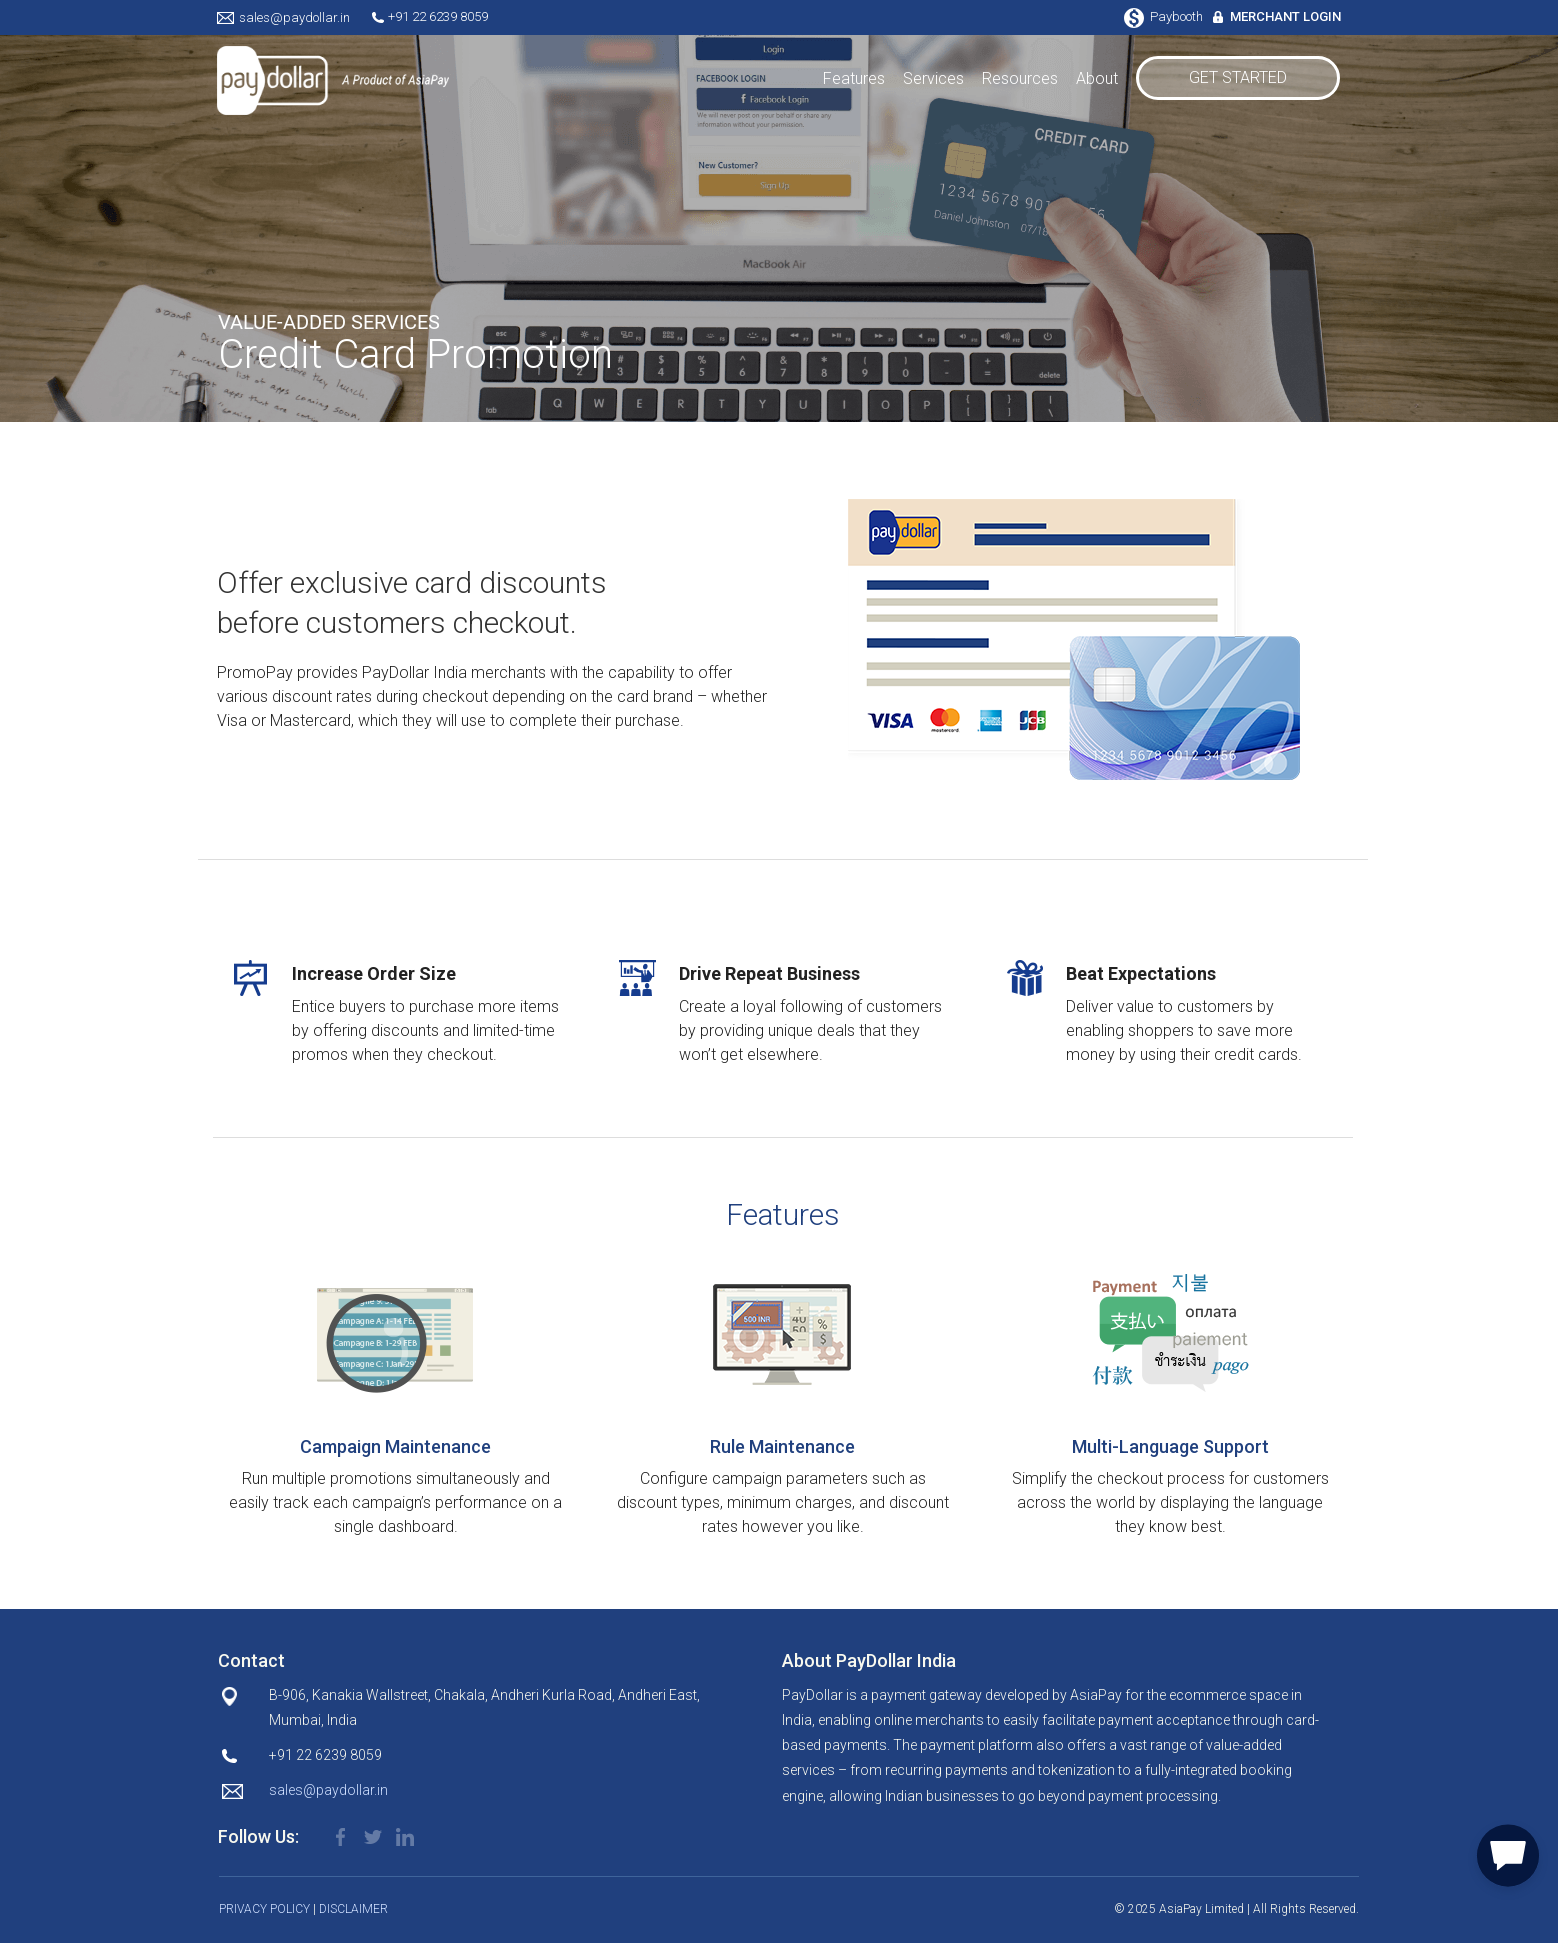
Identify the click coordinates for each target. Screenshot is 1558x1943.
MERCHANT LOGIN (1285, 16)
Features (854, 78)
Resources (1020, 78)
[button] (1508, 1852)
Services (933, 78)
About (1097, 78)
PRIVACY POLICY (264, 1909)
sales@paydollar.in (294, 17)
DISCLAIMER (353, 1909)
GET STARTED (1238, 77)
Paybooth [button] (1165, 16)
